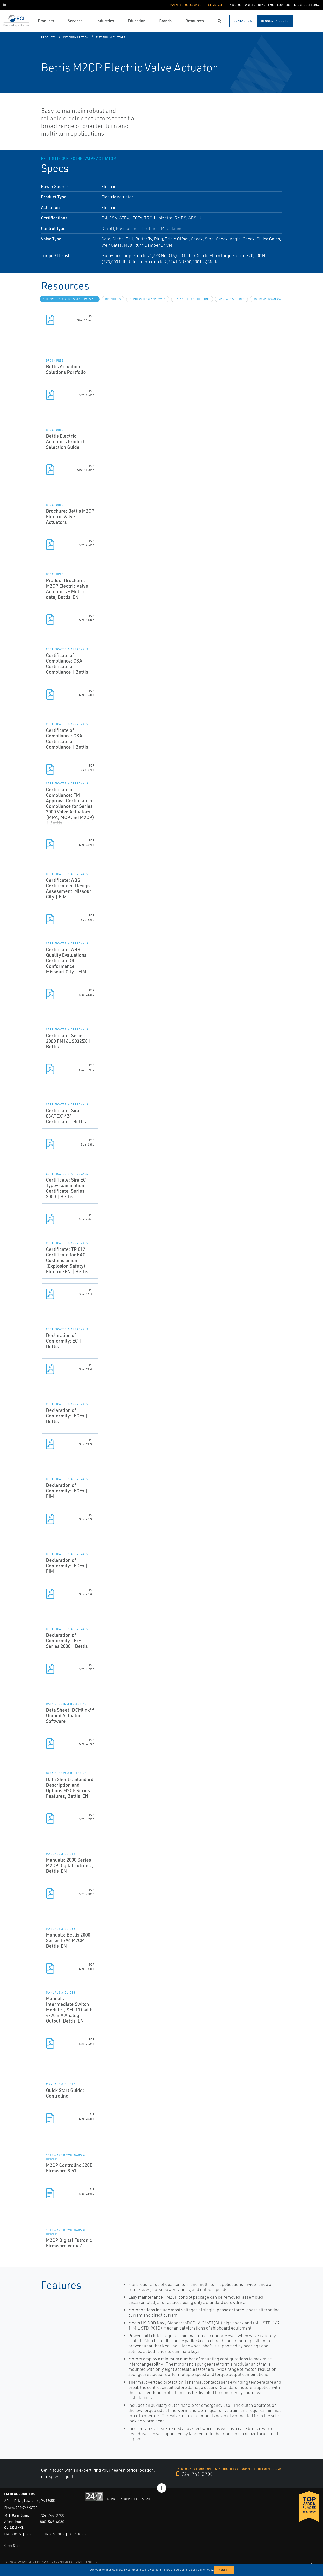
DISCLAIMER (59, 2561)
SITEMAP (77, 2561)
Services (33, 2534)
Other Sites (12, 2545)
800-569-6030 (52, 2521)
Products (48, 37)
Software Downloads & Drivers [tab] (275, 299)
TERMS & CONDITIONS (19, 2561)
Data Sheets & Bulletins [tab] (192, 299)
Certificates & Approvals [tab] (148, 299)
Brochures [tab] (113, 299)
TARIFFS (91, 2561)
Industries (54, 2534)
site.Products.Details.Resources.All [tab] (69, 299)
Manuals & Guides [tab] (231, 299)
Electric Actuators (110, 37)
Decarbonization (76, 37)
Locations (77, 2534)
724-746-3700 (194, 2474)
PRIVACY (42, 2561)
